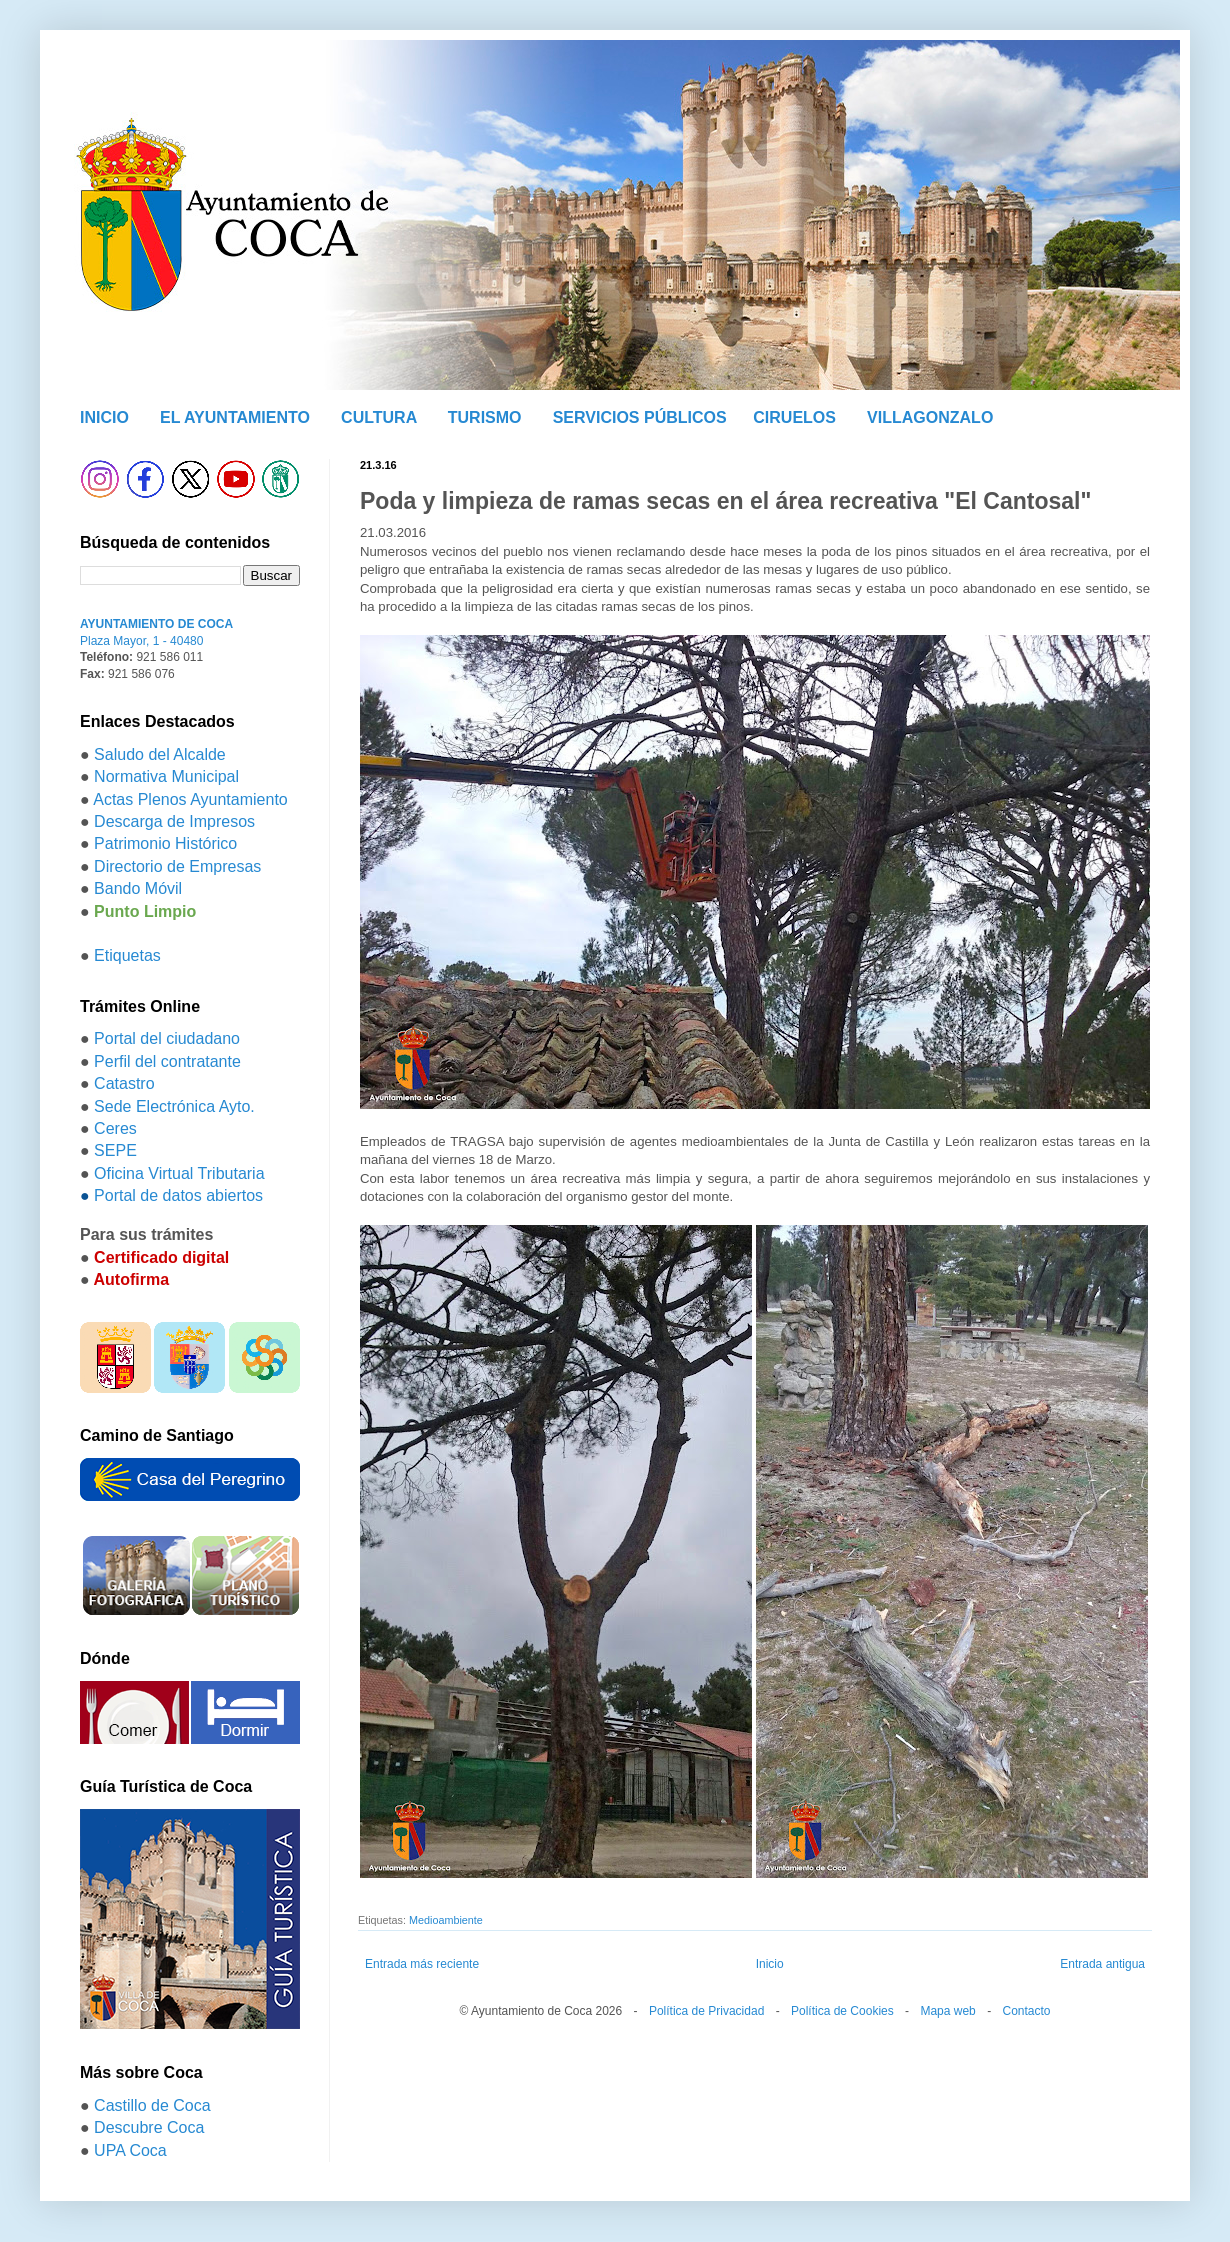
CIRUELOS (794, 417)
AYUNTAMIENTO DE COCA (156, 624)
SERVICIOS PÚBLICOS (640, 417)
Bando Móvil (138, 888)
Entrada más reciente (422, 1964)
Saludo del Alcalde (160, 754)
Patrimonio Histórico (165, 843)
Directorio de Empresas (177, 866)
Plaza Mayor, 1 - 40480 (141, 641)
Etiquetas (127, 955)
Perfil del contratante (167, 1061)
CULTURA (379, 417)
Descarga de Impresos (174, 821)
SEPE (115, 1150)
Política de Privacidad (706, 2011)
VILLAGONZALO (930, 417)
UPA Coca (130, 2150)
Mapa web (947, 2011)
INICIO (104, 417)
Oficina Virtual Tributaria (179, 1173)
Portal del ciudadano (167, 1038)
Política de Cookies (842, 2011)
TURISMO (485, 417)
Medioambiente (446, 1920)
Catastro (124, 1083)
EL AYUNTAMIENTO (235, 417)
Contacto (1026, 2011)
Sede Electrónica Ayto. (174, 1106)
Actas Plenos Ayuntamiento (190, 799)
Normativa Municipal (166, 776)
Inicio (770, 1964)
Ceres (115, 1128)
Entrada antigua (1102, 1964)
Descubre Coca (149, 2127)
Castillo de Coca (152, 2105)
